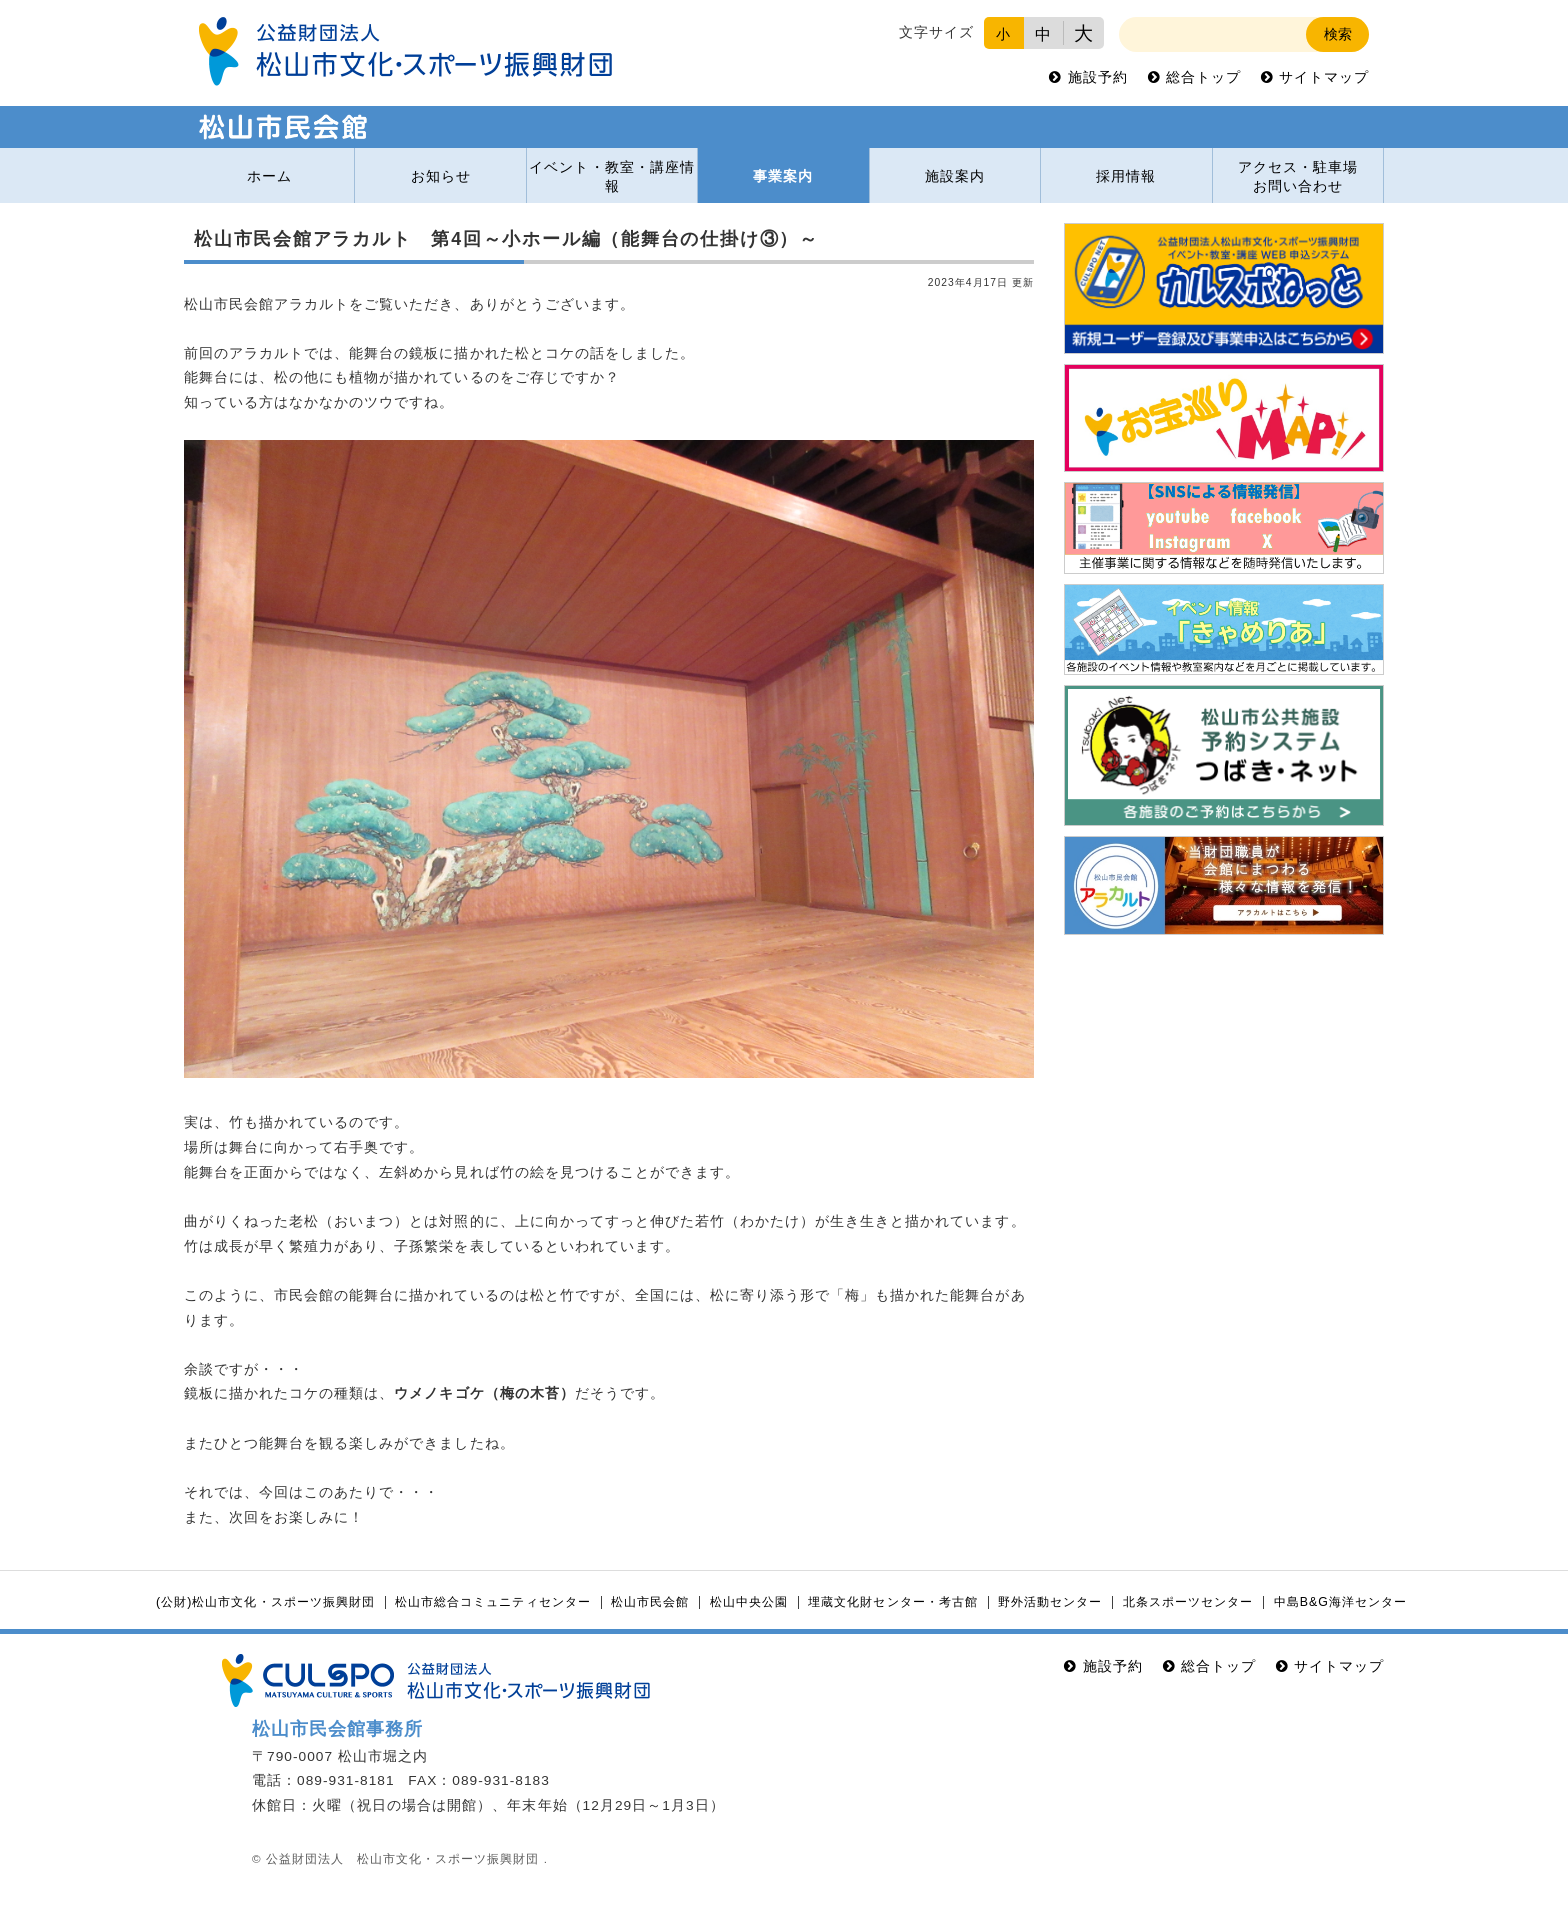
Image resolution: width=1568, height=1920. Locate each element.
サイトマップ (1324, 77)
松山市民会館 (650, 1602)
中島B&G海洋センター (1340, 1602)
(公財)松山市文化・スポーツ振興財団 (265, 1602)
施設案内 (955, 176)
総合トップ (1203, 77)
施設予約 (1098, 77)
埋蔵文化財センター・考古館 (892, 1602)
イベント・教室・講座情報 (611, 177)
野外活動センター (1050, 1602)
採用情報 (1126, 176)
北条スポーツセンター (1188, 1602)
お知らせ (441, 176)
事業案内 (783, 176)
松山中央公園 (749, 1602)
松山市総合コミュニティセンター (492, 1602)
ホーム (269, 176)
